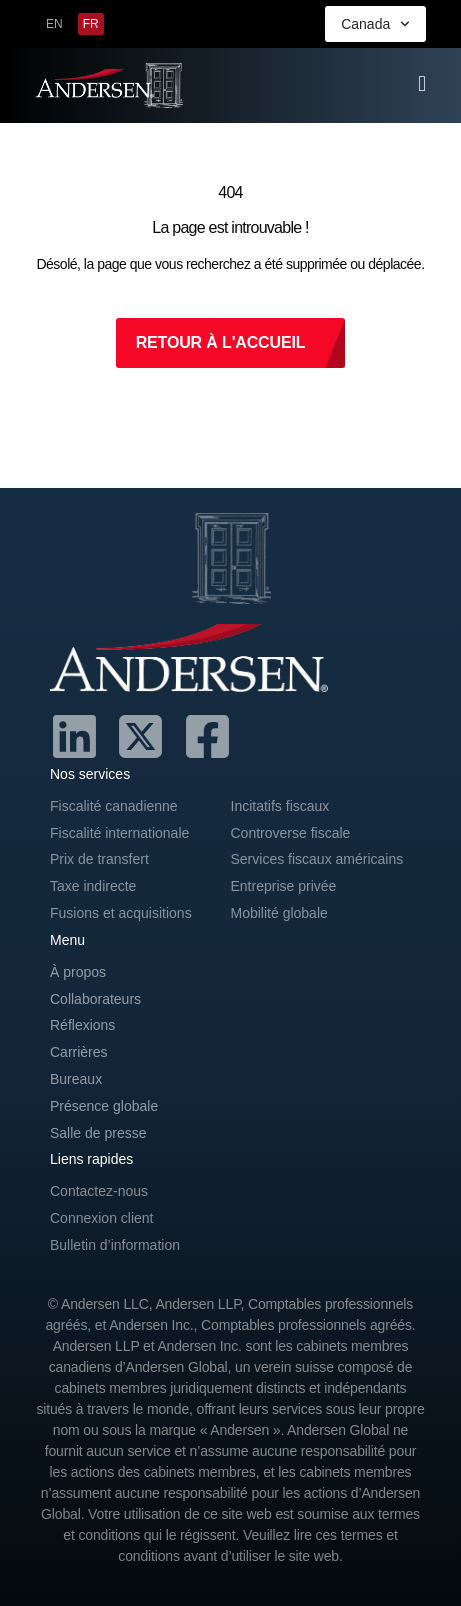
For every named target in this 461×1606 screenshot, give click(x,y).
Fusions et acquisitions (121, 913)
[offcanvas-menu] (422, 84)
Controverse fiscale (291, 833)
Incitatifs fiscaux (280, 806)
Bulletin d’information (115, 1245)
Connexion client (102, 1218)
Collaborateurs (95, 999)
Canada (375, 24)
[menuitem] (54, 24)
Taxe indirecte (93, 886)
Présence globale (104, 1106)
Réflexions (82, 1025)
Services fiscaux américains (317, 859)
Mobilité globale (279, 913)
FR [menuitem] (91, 24)
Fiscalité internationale (119, 833)
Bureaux (76, 1079)
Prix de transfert (99, 859)
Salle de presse (98, 1133)
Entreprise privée (284, 886)
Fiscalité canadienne (114, 806)
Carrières (79, 1052)
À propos (78, 972)
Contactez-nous (99, 1191)
